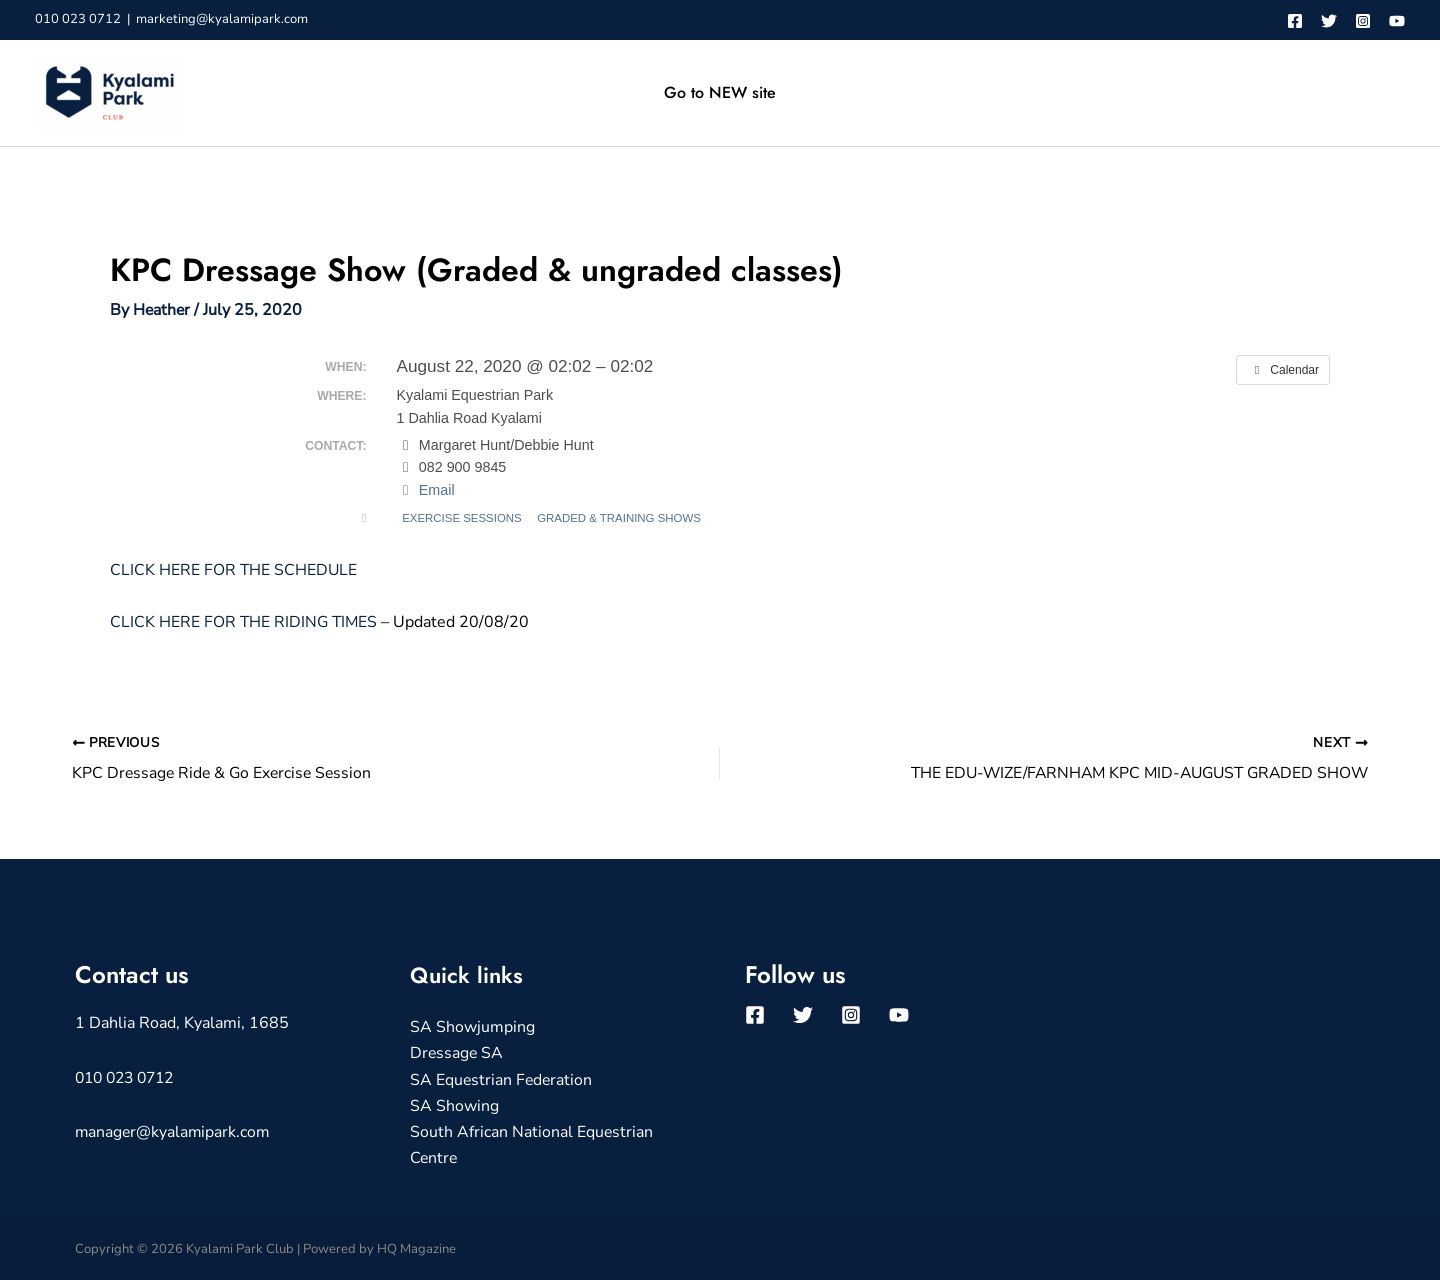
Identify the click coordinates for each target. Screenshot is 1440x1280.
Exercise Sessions (462, 518)
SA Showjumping (472, 1027)
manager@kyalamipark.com (174, 1132)
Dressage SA (457, 1054)
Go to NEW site (720, 92)
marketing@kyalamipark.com (222, 19)
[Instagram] (1363, 21)
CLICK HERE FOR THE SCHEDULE (234, 570)
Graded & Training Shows (619, 518)
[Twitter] (1329, 21)
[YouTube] (1397, 21)
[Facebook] (1295, 21)
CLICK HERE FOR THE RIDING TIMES (245, 622)
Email (425, 490)
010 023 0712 (78, 19)
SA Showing (454, 1106)
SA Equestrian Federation (502, 1080)
